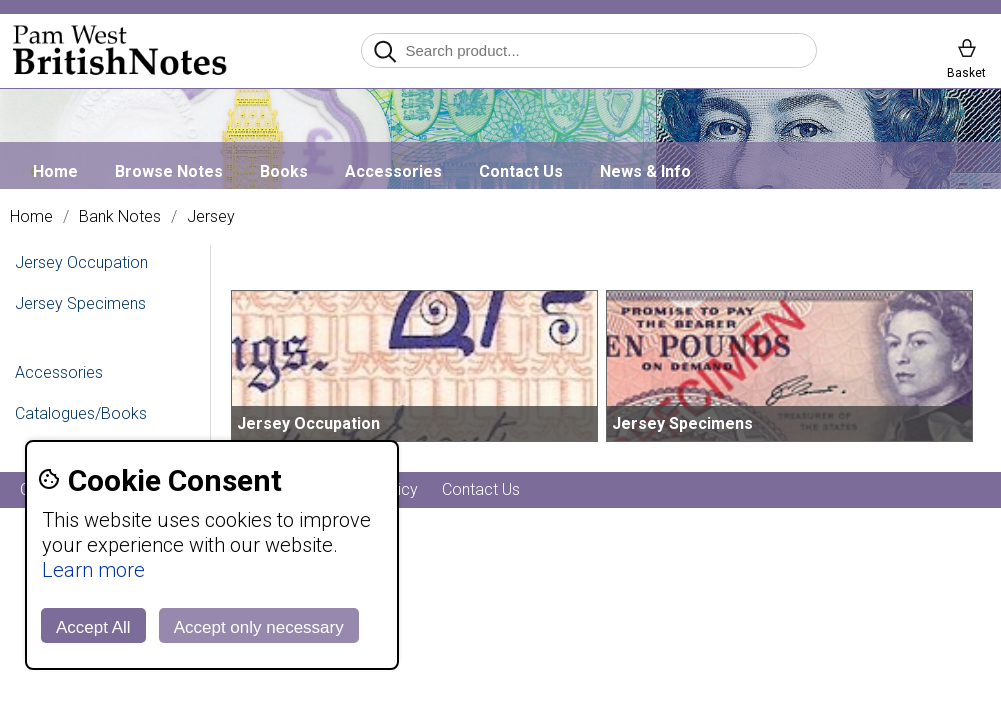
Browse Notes (169, 171)
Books (284, 171)
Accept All (93, 627)
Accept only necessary (259, 627)
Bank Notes (120, 217)
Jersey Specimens (80, 303)
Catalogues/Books (81, 413)
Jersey (211, 217)
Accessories (393, 171)
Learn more (93, 570)
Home (55, 171)
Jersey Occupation (81, 262)
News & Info (645, 171)
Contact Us (521, 171)
